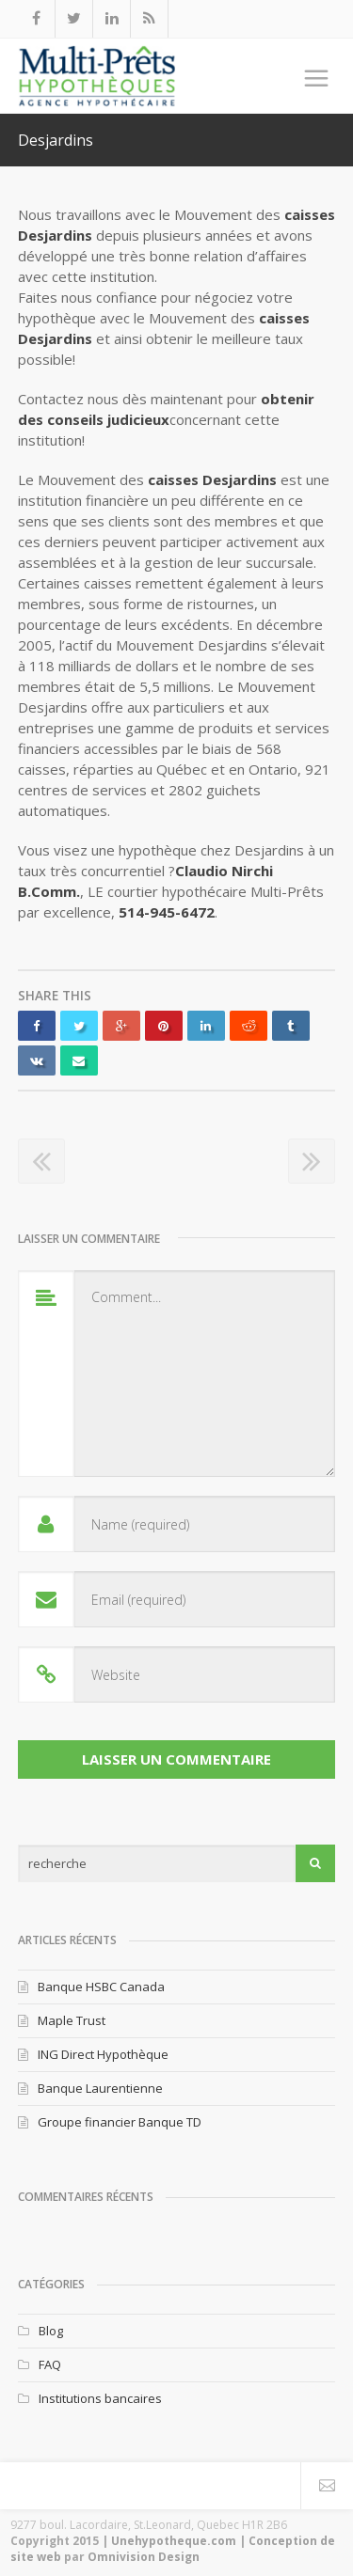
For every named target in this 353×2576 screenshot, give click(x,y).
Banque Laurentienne (100, 2088)
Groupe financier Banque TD (119, 2121)
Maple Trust (71, 2020)
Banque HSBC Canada (101, 1986)
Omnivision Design (144, 2557)
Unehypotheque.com (173, 2541)
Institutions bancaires (100, 2398)
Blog (51, 2330)
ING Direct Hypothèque (103, 2054)
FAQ (50, 2364)
